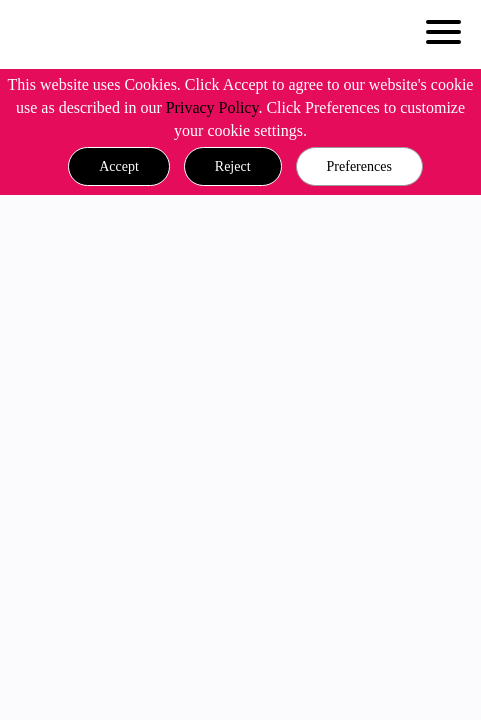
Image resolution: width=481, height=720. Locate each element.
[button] (119, 167)
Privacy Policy (212, 107)
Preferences (359, 166)
